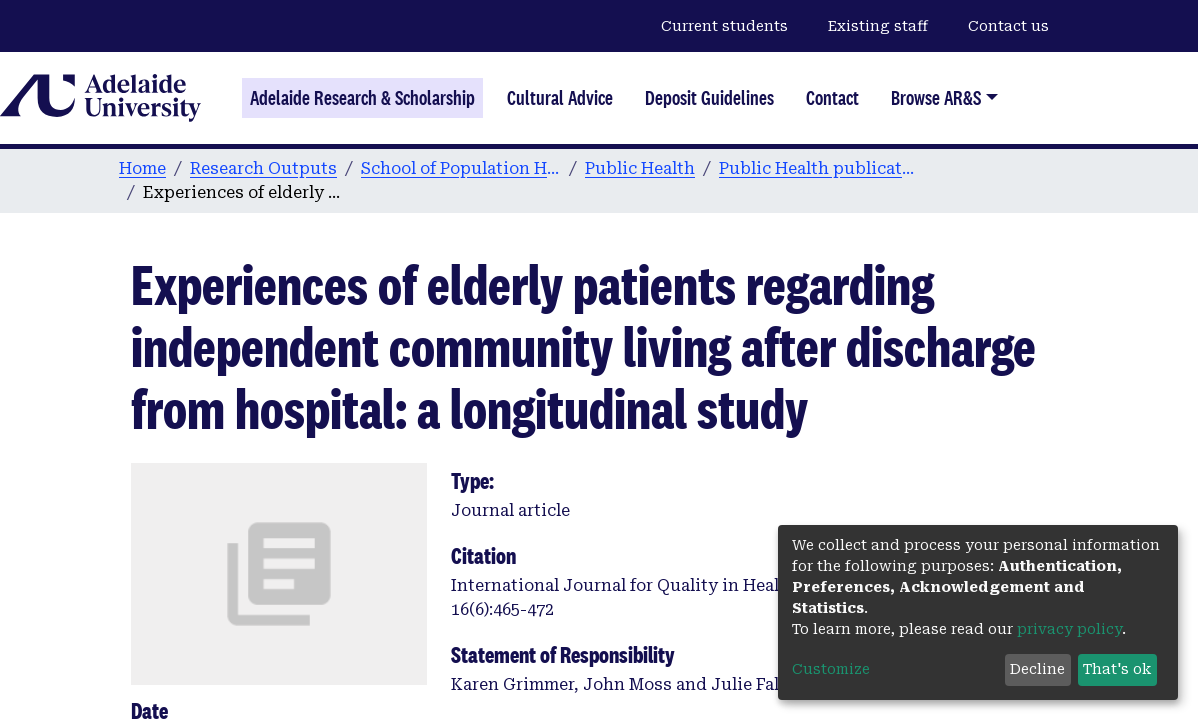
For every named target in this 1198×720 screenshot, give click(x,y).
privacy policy (1069, 629)
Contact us (1008, 26)
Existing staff (878, 26)
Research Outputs (263, 168)
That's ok (1117, 669)
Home (142, 168)
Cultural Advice (560, 98)
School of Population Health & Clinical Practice (461, 168)
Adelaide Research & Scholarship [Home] (362, 98)
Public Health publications (819, 168)
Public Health (640, 168)
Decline (1037, 669)
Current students (724, 26)
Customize (831, 669)
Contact (832, 98)
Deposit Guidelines (709, 98)
